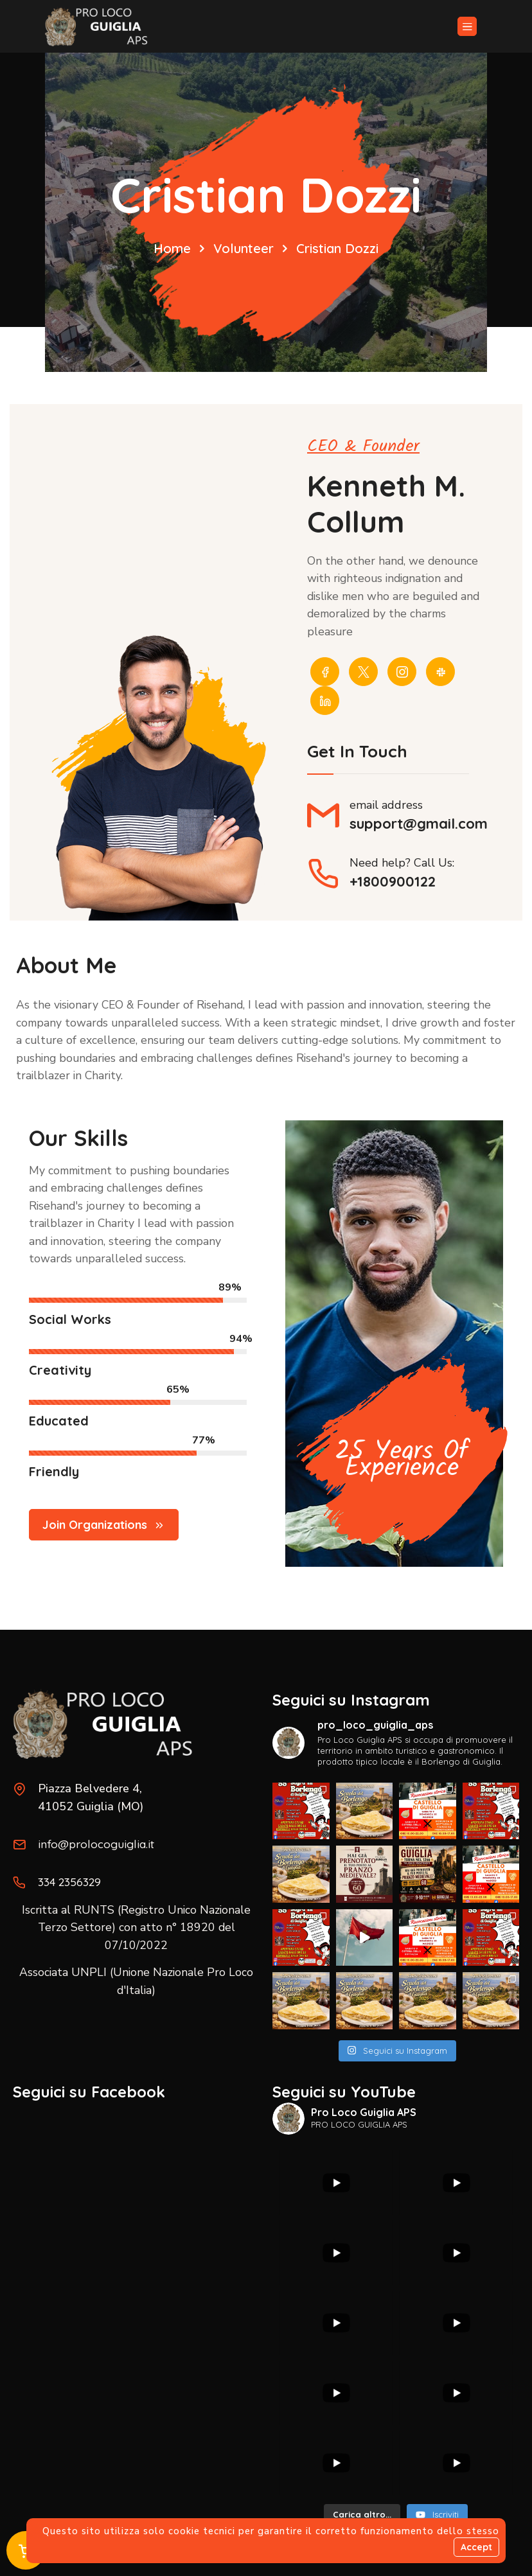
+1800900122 (393, 883)
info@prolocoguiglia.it (97, 1843)
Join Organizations (103, 1529)
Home (172, 248)
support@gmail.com (419, 825)
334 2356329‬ (72, 1880)
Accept (476, 2547)
